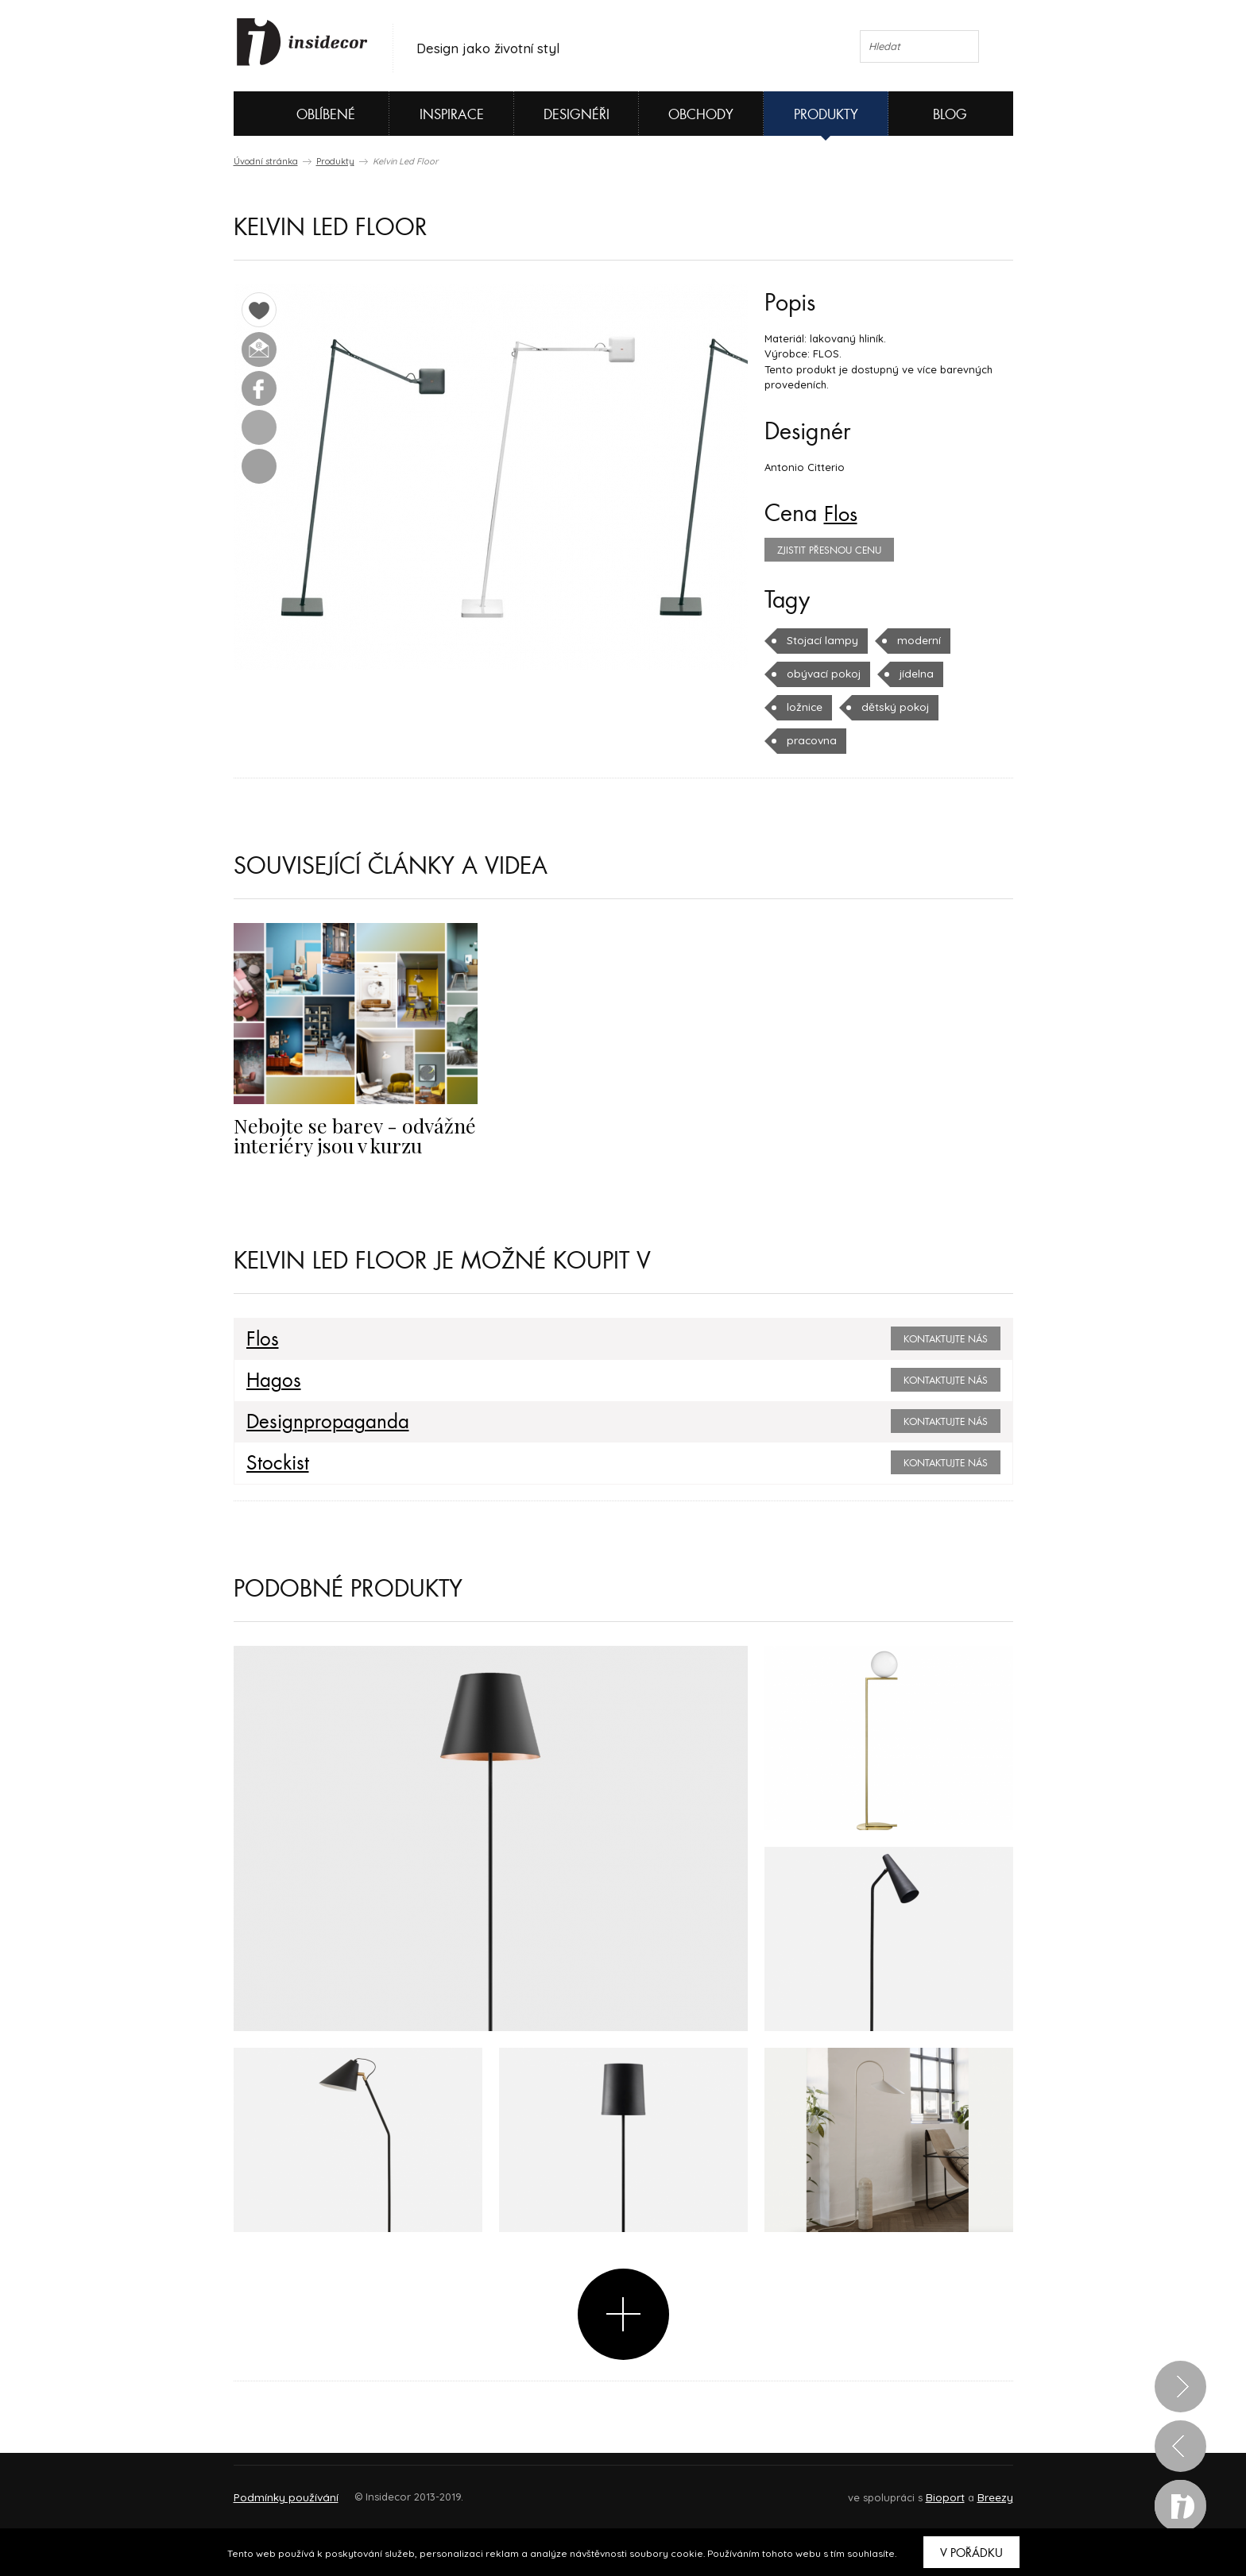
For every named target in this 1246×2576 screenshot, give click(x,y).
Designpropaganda (321, 1422)
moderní (913, 640)
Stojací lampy (820, 640)
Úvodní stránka (266, 161)
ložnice (804, 707)
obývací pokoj (822, 673)
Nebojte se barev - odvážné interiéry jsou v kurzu (345, 1134)
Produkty (826, 114)
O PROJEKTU (279, 2489)
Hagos (271, 1380)
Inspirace (452, 114)
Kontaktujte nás (946, 1339)
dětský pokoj (893, 707)
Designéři (576, 114)
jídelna (913, 673)
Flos (842, 514)
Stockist (273, 1463)
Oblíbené (299, 113)
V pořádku (971, 2553)
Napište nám (380, 2489)
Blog (950, 114)
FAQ (986, 2489)
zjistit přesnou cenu (829, 550)
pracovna (810, 740)
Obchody (700, 114)
